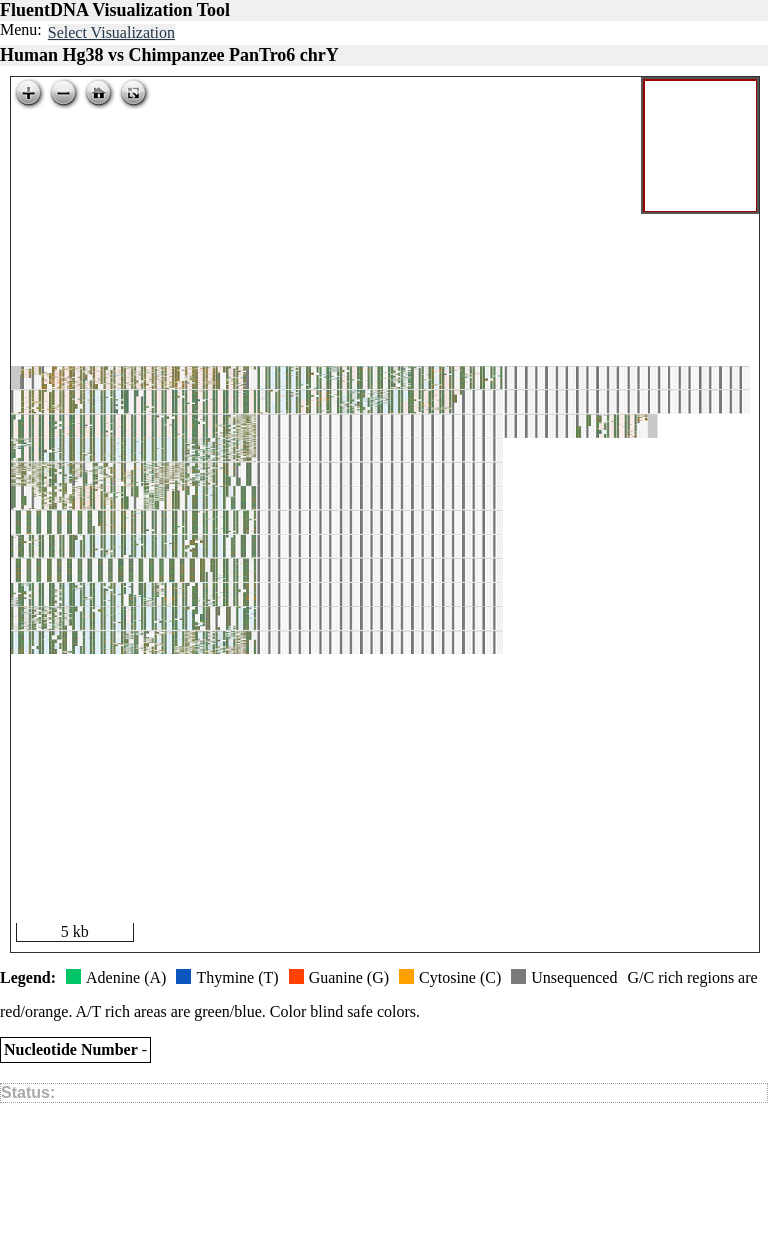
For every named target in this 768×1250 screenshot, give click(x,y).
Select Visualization (111, 32)
